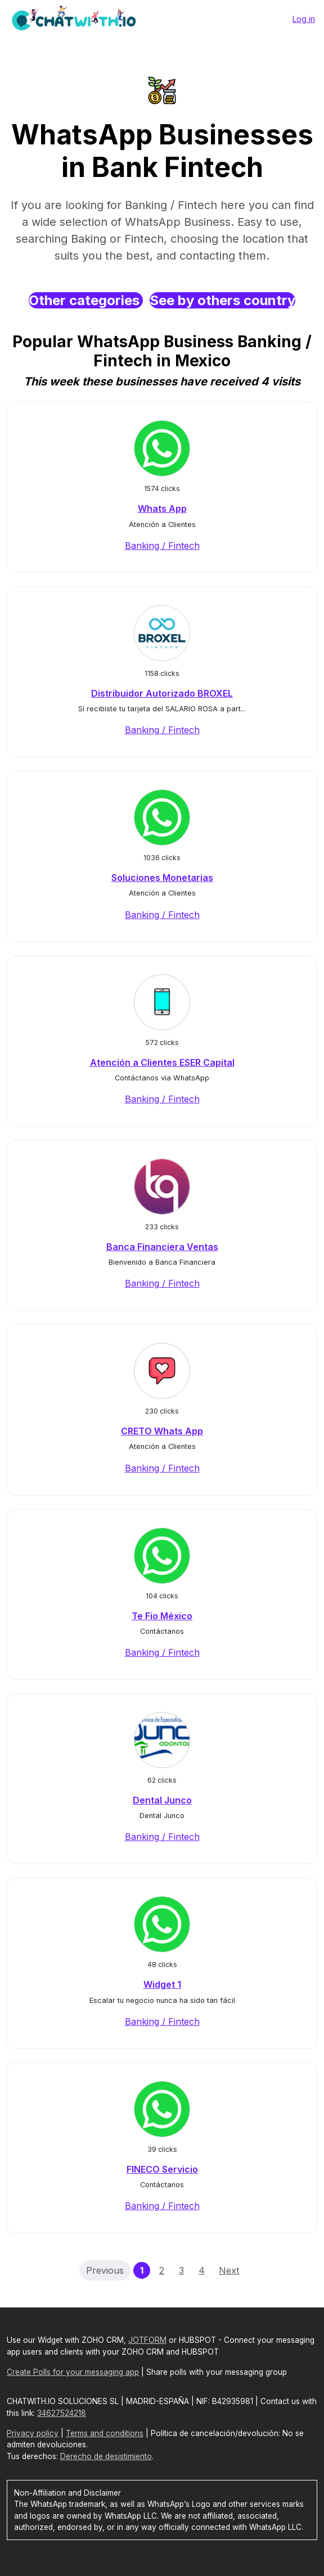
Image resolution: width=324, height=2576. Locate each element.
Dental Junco (162, 1800)
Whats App (162, 508)
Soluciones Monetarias (162, 877)
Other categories (86, 300)
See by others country (222, 300)
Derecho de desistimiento (106, 2456)
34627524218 (61, 2413)
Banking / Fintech (162, 545)
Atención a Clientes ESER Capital (162, 1062)
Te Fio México (162, 1615)
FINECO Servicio (162, 2169)
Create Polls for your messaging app (73, 2372)
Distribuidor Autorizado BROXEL (162, 693)
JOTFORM (147, 2340)
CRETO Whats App (162, 1431)
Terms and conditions (104, 2433)
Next (229, 2270)
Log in (303, 19)
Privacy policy (32, 2433)
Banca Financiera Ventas (162, 1246)
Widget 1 (162, 1984)
